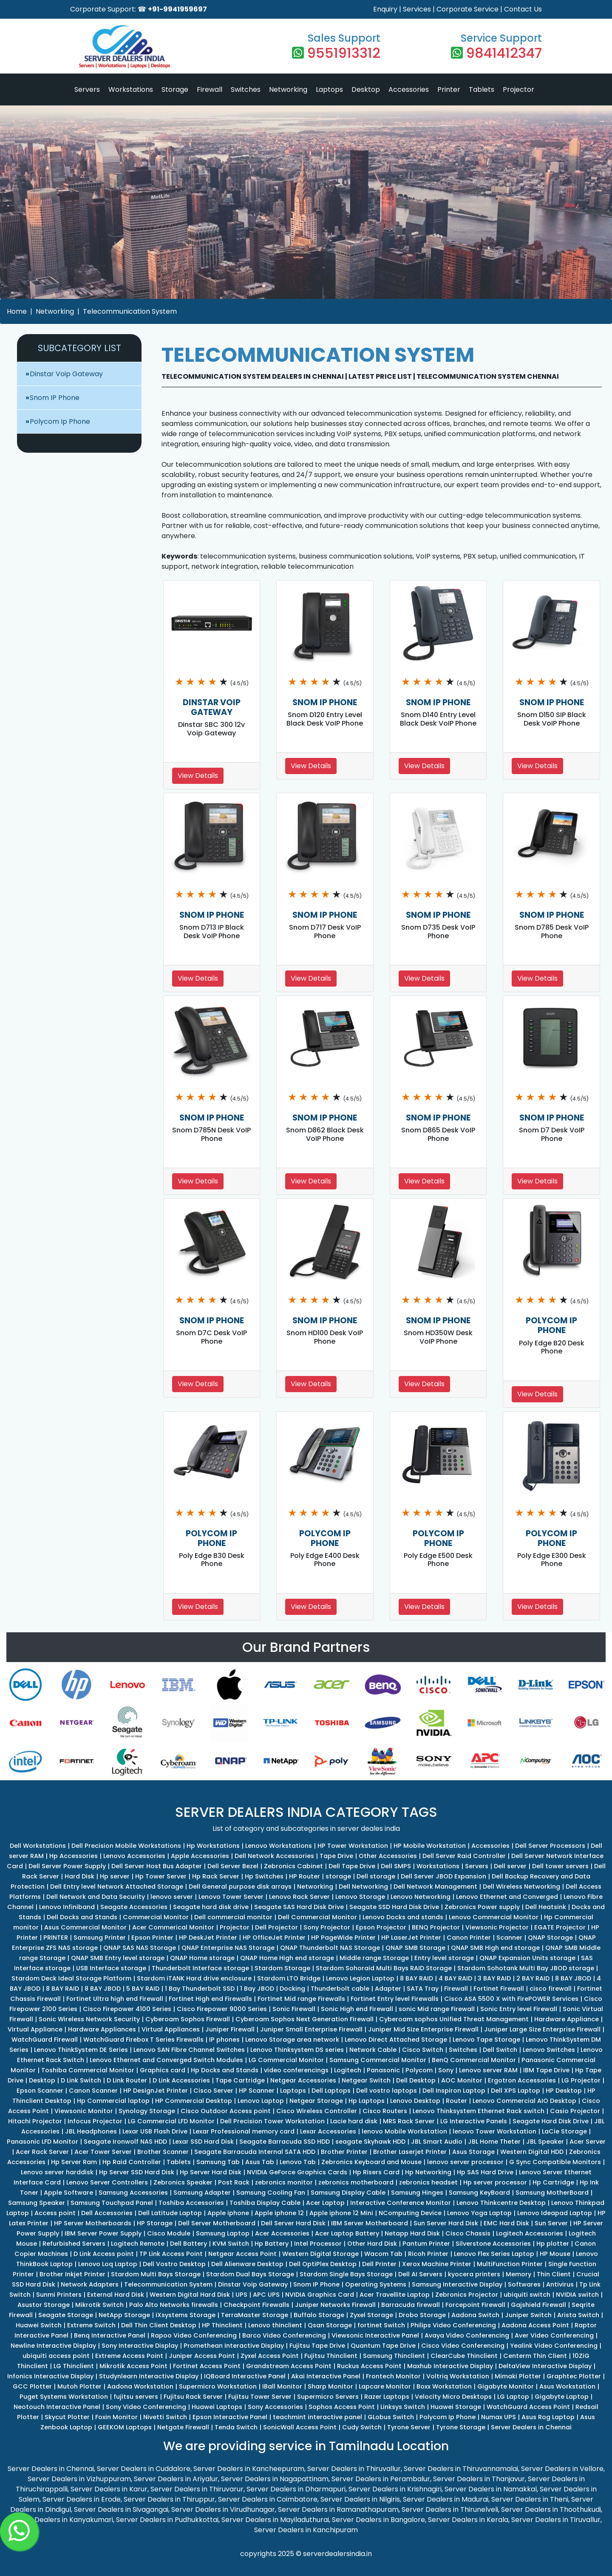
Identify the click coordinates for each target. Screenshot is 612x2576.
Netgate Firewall (183, 2427)
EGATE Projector (560, 1927)
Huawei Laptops (217, 2407)
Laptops (329, 89)
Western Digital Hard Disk (190, 2294)
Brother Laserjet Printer (410, 2152)
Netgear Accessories (303, 2080)
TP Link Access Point (171, 2254)
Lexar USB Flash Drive (154, 2131)
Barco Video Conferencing (284, 2335)
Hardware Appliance (566, 2019)
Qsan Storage (330, 2325)
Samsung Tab (218, 2162)
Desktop (365, 89)
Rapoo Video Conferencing (194, 2335)
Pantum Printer (426, 2243)
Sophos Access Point (342, 2407)
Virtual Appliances (171, 2029)
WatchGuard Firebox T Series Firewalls (143, 2039)
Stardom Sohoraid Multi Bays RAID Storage (384, 1968)
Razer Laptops (386, 2396)
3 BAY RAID (494, 1978)
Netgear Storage (316, 2101)
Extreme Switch (91, 2325)
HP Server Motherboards (92, 2223)
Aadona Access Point (535, 2325)
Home (17, 311)
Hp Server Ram (74, 2162)
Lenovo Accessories (134, 1856)
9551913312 (343, 52)
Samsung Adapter (202, 2192)
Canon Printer (469, 1937)
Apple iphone (228, 2213)
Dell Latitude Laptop (170, 2213)
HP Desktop (564, 2090)
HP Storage (155, 2223)
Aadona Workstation (140, 2386)
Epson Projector (381, 1927)
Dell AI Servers (420, 2274)
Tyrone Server (409, 2427)
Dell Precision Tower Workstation (272, 2121)
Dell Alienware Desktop (247, 2264)
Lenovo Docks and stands (403, 1917)
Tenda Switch (236, 2427)
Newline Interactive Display (53, 2345)
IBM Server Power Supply (103, 2233)
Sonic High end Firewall (357, 2009)
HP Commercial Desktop (193, 2101)
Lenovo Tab (298, 2162)
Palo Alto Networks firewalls (173, 2305)
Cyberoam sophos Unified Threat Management (454, 2019)
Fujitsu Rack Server (193, 2396)
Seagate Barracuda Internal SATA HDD (254, 2152)
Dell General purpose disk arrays (240, 1886)
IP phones (224, 2039)
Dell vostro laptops (386, 2090)
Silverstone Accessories (493, 2243)
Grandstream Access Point (289, 2366)
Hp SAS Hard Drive (485, 2172)
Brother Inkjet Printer (72, 2274)
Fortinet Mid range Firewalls (301, 1998)
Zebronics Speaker (182, 2182)
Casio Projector (575, 2111)
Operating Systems (375, 2284)
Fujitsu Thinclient (330, 2356)
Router (456, 2101)
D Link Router (127, 2080)
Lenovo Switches (549, 2049)
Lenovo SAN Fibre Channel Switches (189, 2049)
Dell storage (376, 1876)
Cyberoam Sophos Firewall (187, 2019)
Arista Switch (578, 2315)
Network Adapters (90, 2284)
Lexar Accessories (328, 2131)
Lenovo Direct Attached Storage (396, 2039)
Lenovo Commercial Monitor (493, 1917)
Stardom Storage (282, 1968)
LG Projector (581, 2080)
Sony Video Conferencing (146, 2407)
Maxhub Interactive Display (450, 2366)
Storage (175, 89)
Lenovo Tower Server (231, 1896)
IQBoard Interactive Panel (245, 2376)
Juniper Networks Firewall (335, 2305)
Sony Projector (326, 1927)
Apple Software (68, 2192)
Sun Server (551, 2223)
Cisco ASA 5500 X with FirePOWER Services (511, 1998)
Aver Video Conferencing (554, 2335)
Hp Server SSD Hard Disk (136, 2172)
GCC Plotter (32, 2386)
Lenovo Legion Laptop (360, 1978)
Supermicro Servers (328, 2396)
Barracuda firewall (410, 2305)
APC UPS (266, 2294)
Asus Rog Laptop (548, 2417)
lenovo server (171, 1896)
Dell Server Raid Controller (464, 1856)
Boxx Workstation (444, 2386)
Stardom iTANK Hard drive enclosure (194, 1978)
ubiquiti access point (56, 2356)
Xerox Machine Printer (436, 2264)
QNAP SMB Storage (415, 1947)
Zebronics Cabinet (293, 1866)
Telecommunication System (130, 311)
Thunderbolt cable (340, 1988)
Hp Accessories (73, 1856)
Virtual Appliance (35, 2029)
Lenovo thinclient (275, 2325)
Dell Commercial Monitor (317, 1917)
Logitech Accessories (529, 2233)
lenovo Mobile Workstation (404, 2131)
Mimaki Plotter (518, 2376)
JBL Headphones (91, 2131)
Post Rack (233, 2182)
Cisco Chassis (467, 2233)
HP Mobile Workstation (430, 1845)
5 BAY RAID (142, 1988)
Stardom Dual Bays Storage (250, 2274)
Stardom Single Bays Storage (346, 2274)
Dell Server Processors (550, 1845)
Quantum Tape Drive (383, 2345)
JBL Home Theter (494, 2141)
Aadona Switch (475, 2315)
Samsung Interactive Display (457, 2284)
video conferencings (296, 2070)
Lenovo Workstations (278, 1845)
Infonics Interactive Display (50, 2376)
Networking (288, 89)
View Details (198, 775)
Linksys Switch (402, 2407)
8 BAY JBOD (573, 1978)
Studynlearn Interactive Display (148, 2376)
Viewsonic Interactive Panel (375, 2335)
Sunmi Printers (59, 2294)
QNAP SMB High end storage (495, 1947)
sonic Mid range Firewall (437, 2009)
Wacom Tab (383, 2254)
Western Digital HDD (532, 2152)
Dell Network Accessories (274, 1856)
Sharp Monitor (330, 2386)
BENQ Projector (436, 1927)
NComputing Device (410, 2213)
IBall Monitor (282, 2386)
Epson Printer (152, 1937)
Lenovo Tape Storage (486, 2039)
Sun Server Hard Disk (446, 2223)
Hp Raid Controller (131, 2162)
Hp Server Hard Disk (210, 2172)
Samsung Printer (100, 1937)
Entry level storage (444, 1958)
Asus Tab (259, 2162)
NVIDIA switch (577, 2294)
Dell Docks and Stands (82, 1917)
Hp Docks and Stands (224, 2070)
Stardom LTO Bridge (288, 1978)
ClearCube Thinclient (464, 2356)
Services (417, 9)
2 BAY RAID (533, 1978)
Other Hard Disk (372, 2243)
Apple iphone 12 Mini (341, 2213)
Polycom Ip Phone (60, 421)
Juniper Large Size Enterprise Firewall (542, 2029)
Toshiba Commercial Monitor (87, 2070)
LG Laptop (513, 2396)
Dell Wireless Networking (521, 1886)
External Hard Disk (115, 2294)
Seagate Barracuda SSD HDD (284, 2141)
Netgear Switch (366, 2080)
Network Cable (373, 2049)
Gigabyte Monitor (505, 2386)
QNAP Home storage (202, 1958)
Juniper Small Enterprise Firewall (311, 2029)
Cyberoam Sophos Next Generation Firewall (304, 2019)
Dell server (510, 1866)
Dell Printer (379, 2264)
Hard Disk (79, 1876)
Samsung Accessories (133, 2192)
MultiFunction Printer (510, 2264)
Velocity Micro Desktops (453, 2396)
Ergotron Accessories (522, 2080)
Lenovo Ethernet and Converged (507, 1896)
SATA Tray (423, 1988)
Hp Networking (428, 2172)
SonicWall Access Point (300, 2427)
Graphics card (162, 2070)
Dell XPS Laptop (515, 2090)
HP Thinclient (222, 2325)
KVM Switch (230, 2243)
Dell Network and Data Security (95, 1896)
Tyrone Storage (460, 2427)
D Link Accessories (181, 2080)
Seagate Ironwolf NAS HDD (125, 2141)
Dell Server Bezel (232, 1866)
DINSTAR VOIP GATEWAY (212, 707)
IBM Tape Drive (546, 2070)
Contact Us (523, 9)
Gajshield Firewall (538, 2305)
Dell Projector (276, 1927)
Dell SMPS (396, 1866)
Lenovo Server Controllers (107, 2182)
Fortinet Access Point (207, 2366)
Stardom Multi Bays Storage (156, 2274)
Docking (292, 1988)
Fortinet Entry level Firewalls (395, 1998)
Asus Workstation (567, 2386)
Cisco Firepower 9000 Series (222, 2009)
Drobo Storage (422, 2315)
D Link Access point (104, 2254)
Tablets (481, 89)
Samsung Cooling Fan (270, 2192)
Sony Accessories (275, 2407)
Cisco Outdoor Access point (226, 2111)
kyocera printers (474, 2274)
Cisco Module (168, 2233)
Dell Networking (363, 1886)
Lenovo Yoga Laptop (479, 2213)
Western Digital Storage (320, 2254)
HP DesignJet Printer (155, 2090)
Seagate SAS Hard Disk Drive (299, 1907)
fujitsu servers (135, 2396)
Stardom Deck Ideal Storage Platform (71, 1978)
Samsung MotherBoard (552, 2192)
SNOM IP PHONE (324, 702)
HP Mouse (555, 2254)
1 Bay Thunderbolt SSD (200, 1988)
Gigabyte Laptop (562, 2396)
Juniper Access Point (202, 2356)
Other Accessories (388, 1856)
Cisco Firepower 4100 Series (127, 2009)
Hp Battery (272, 2243)
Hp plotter (552, 2243)
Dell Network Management (435, 1886)
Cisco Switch (422, 2049)
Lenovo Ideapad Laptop (554, 2213)
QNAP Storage (550, 1937)
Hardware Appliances (102, 2029)
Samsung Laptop (222, 2233)
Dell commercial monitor (233, 1917)
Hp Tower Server (161, 1876)
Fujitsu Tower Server (260, 2396)
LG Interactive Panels (473, 2121)
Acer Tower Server (103, 2152)
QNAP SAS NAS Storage (139, 1947)
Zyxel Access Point (270, 2356)
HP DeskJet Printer (208, 1937)
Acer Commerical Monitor (173, 1927)
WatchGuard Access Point (528, 2407)
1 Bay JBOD (257, 1988)
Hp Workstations (213, 1845)
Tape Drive (336, 1856)
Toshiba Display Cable (265, 2203)
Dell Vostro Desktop (174, 2264)
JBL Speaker (545, 2141)
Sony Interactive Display (140, 2345)
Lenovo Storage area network (292, 2039)
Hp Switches (264, 1876)
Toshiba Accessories (191, 2203)
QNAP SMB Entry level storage (117, 1958)
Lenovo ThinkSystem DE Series (81, 2049)
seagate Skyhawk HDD (370, 2141)
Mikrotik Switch (99, 2305)
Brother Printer (344, 2152)
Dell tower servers (560, 1866)
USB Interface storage (111, 1968)
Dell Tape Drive (352, 1866)
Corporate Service (467, 9)
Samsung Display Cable (348, 2192)
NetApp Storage (124, 2315)
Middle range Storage (374, 1958)
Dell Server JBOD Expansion (443, 1876)
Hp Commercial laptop (113, 2101)
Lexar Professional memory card (244, 2131)
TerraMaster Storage (254, 2315)
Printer (448, 89)
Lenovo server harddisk (57, 2172)
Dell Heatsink (545, 1907)
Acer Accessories (282, 2233)
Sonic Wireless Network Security (89, 2019)
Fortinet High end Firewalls (210, 1998)
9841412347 (504, 52)
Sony (445, 2070)
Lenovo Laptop (261, 2101)
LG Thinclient (74, 2366)
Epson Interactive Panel (230, 2417)
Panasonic (383, 2070)
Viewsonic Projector (497, 1927)
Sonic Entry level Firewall (518, 2009)
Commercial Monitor (156, 1917)
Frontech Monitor (393, 2376)
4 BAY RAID (455, 1978)
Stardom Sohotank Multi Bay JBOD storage (525, 1968)
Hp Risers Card (376, 2172)
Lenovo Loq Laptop (107, 2264)
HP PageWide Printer (343, 1937)
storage (338, 1876)
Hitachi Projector (35, 2121)
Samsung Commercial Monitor (377, 2060)
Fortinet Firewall (498, 1988)
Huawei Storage (456, 2407)
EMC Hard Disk (506, 2223)
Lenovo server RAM (488, 2070)
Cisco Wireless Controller (316, 2111)
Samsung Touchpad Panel (112, 2203)
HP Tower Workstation (352, 1845)
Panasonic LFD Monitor (42, 2141)
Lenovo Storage (360, 1896)
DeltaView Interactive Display (545, 2366)
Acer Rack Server (42, 2152)
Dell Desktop (416, 2080)
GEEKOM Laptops (125, 2427)
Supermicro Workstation (218, 2386)
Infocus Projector (95, 2121)
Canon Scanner (93, 2090)
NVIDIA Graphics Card (319, 2294)
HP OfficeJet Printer (274, 1937)
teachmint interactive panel (317, 2417)
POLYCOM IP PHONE (551, 1325)
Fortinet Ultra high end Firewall (114, 1998)
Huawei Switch (39, 2325)
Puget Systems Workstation (64, 2396)
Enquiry (385, 9)
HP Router (304, 1876)
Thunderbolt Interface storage (200, 1968)
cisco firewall (551, 1988)
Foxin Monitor (116, 2417)
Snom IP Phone (54, 398)
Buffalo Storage (319, 2315)
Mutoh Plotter (79, 2386)
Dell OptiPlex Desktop (323, 2264)
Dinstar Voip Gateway (66, 374)
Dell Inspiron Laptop (453, 2090)
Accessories (408, 89)
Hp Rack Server (215, 1876)
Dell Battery (188, 2243)
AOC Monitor (461, 2080)
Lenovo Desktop (415, 2101)
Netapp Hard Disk (412, 2233)
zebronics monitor (284, 2182)
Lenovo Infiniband (67, 1907)
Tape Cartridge (240, 2080)
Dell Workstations (38, 1845)
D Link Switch (81, 2080)
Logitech (347, 2070)
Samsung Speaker (36, 2203)
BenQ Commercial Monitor (474, 2060)
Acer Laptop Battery (347, 2233)
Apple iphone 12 (279, 2213)
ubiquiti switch (527, 2294)
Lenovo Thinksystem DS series (297, 2049)
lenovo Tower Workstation (494, 2131)
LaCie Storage (564, 2131)
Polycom (419, 2070)
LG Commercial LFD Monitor (171, 2121)
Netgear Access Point (242, 2254)
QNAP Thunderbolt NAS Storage (330, 1947)
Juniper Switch (528, 2315)
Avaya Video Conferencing (467, 2335)
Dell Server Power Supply (67, 1866)
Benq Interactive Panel (109, 2335)
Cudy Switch (362, 2427)
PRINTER (55, 1937)
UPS (241, 2294)
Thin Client (554, 2274)
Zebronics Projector (466, 2294)
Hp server (115, 1876)
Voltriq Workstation (457, 2376)
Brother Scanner (163, 2152)
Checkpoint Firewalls (256, 2305)
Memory (518, 2274)
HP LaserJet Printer (411, 1937)
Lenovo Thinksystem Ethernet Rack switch (478, 2111)
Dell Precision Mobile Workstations (126, 1845)
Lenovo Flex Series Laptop (494, 2254)
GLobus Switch (391, 2417)
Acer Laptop (325, 2203)
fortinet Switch (381, 2325)
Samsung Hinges (417, 2192)
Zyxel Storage (371, 2315)
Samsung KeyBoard (479, 2192)
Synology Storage (147, 2111)
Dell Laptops (331, 2090)
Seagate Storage (65, 2315)
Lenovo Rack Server (299, 1896)
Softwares (524, 2284)
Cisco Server (213, 2090)
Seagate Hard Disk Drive (551, 2121)
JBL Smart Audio (436, 2141)
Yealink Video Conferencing (554, 2345)
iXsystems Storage (185, 2315)
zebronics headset (428, 2182)
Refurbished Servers (73, 2243)
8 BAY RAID (416, 1978)
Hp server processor (495, 2182)
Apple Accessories (200, 1856)
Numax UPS (498, 2417)
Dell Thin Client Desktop (158, 2325)
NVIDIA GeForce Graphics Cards (297, 2172)
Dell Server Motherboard (216, 2223)
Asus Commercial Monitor (85, 1927)
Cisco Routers (385, 2111)
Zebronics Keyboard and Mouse (371, 2162)
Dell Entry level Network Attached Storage (116, 1886)
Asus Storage (473, 2152)
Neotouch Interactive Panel (57, 2407)
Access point (55, 2213)
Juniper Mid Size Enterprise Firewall (423, 2029)
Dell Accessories (107, 2213)
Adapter (388, 1988)
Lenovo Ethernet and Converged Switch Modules (166, 2060)
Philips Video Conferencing (453, 2325)
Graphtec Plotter (574, 2376)
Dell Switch (500, 2049)
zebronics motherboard (356, 2182)
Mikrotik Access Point (133, 2366)
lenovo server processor (465, 2162)
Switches (246, 89)
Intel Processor (318, 2243)
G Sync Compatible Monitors (555, 2162)
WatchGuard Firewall (44, 2039)
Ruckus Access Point (369, 2366)
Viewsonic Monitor (83, 2111)
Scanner (509, 1937)
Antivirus (560, 2284)
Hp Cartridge (553, 2182)
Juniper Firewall (230, 2029)
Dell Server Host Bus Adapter (156, 1866)
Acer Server (588, 2141)
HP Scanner (257, 2090)
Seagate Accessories (133, 1907)
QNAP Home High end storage (287, 1958)
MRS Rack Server (409, 2121)
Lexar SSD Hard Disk (203, 2141)
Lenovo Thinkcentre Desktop (501, 2203)
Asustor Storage (43, 2305)
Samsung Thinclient (394, 2356)
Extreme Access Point (129, 2356)
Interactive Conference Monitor (400, 2203)
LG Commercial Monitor (286, 2060)
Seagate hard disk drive (211, 1907)
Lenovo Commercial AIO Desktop (524, 2101)
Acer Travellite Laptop (395, 2294)
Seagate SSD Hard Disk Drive (394, 1907)
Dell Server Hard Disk (293, 2223)
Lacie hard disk (353, 2121)
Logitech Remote (137, 2243)
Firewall (209, 89)
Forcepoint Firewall (475, 2305)
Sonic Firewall (293, 2009)
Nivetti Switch (165, 2417)
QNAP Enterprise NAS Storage (228, 1947)
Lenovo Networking (420, 1896)
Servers (87, 89)
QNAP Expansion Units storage (527, 1958)
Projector (518, 89)
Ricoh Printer (428, 2254)
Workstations (130, 89)
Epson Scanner (40, 2090)
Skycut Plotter (67, 2417)
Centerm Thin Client (535, 2356)
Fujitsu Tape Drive (317, 2345)
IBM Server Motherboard (369, 2223)
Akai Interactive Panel (325, 2376)
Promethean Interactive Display (234, 2345)
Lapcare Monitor (385, 2386)
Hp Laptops (366, 2101)
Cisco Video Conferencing (462, 2345)
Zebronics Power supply (482, 1907)
